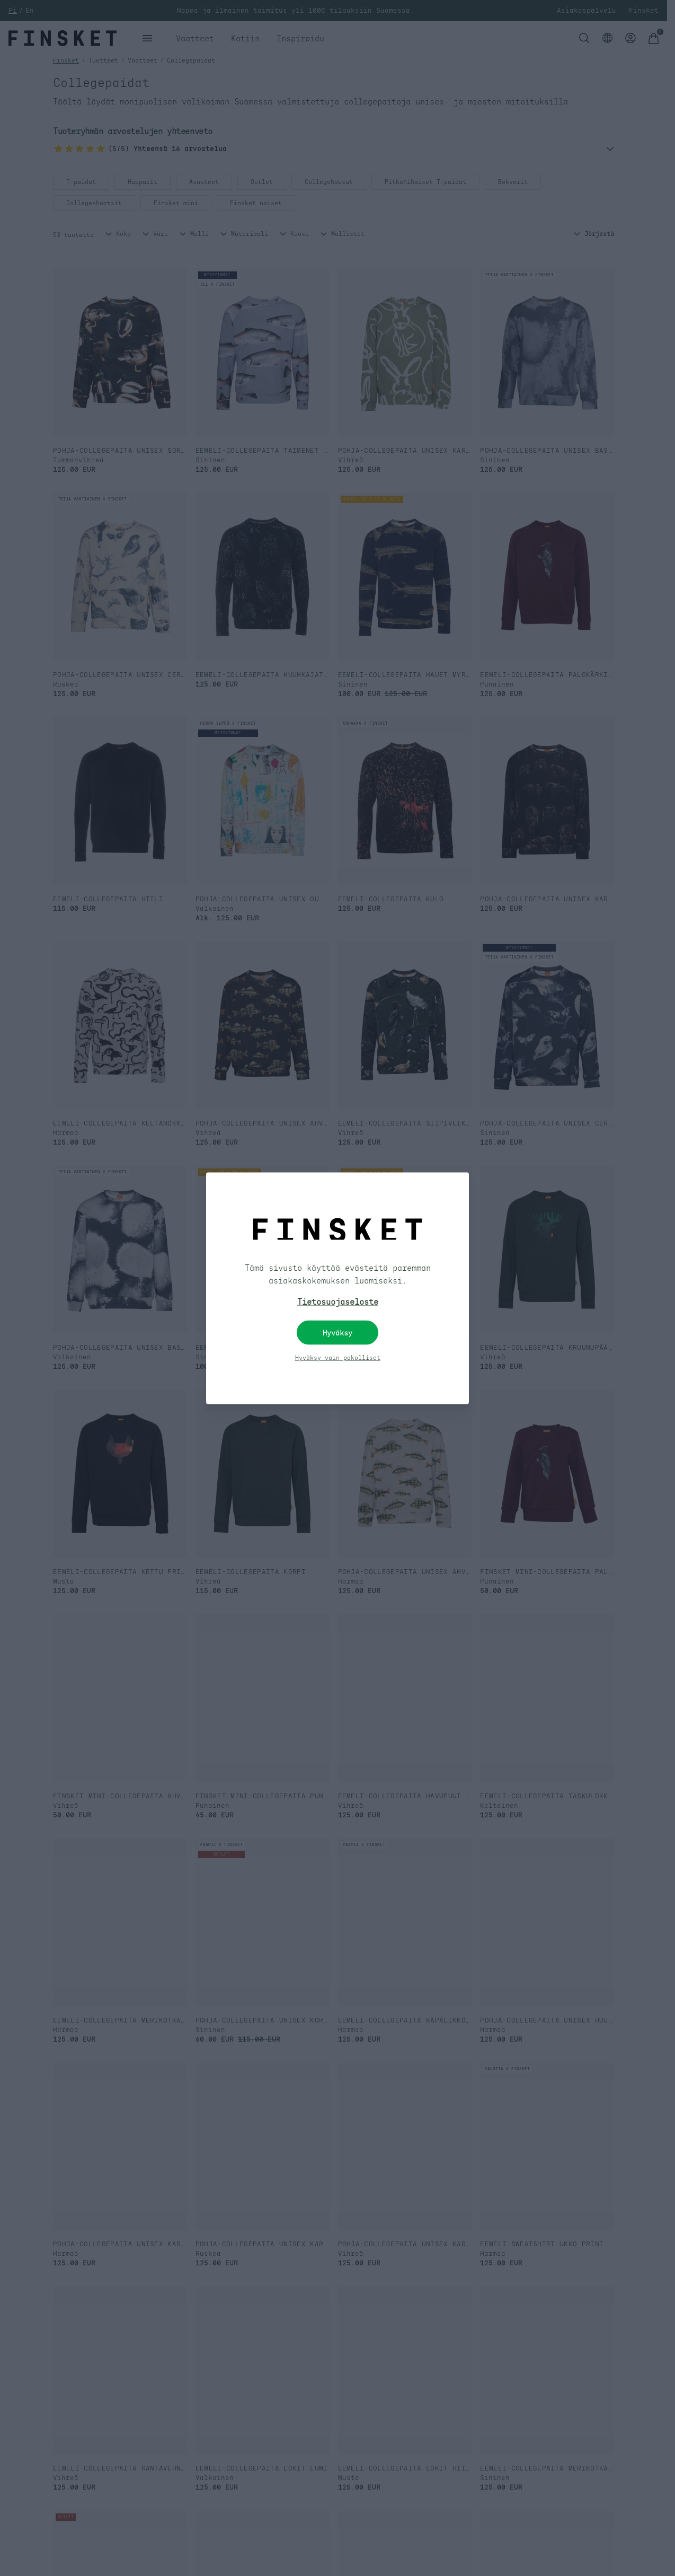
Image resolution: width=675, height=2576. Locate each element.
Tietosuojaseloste (337, 1301)
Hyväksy (337, 1332)
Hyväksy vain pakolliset (337, 1357)
